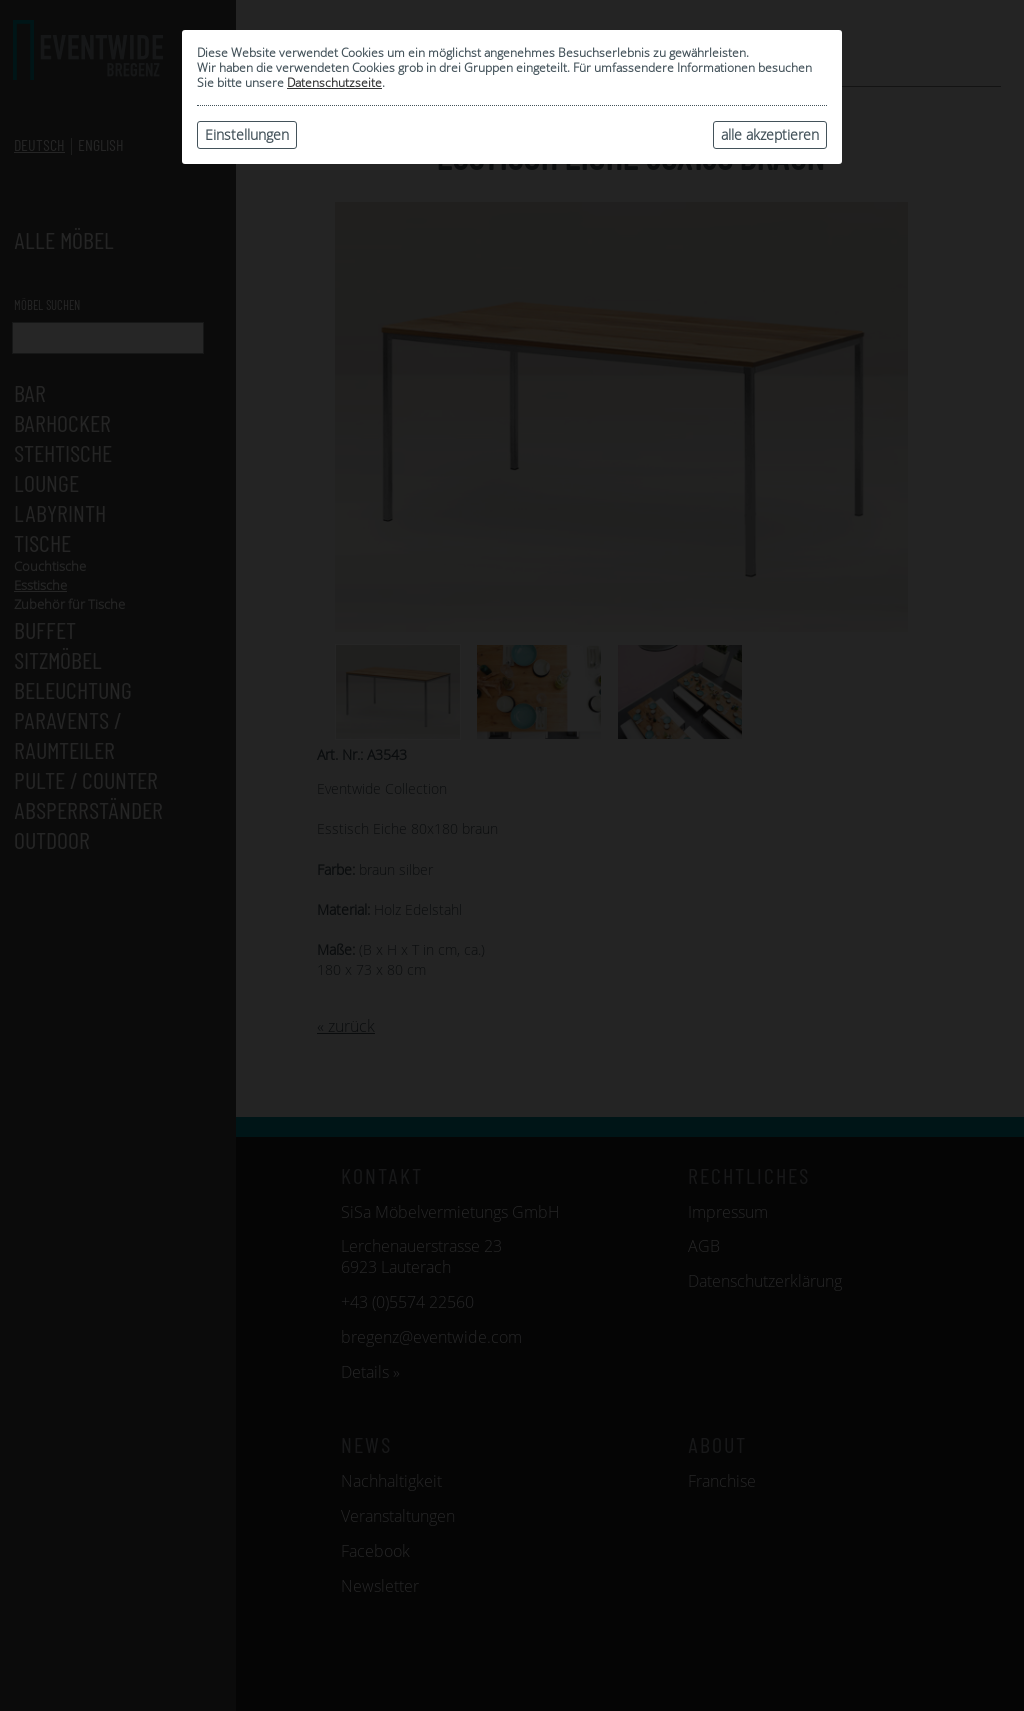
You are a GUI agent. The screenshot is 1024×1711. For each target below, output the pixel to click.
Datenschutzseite (334, 82)
